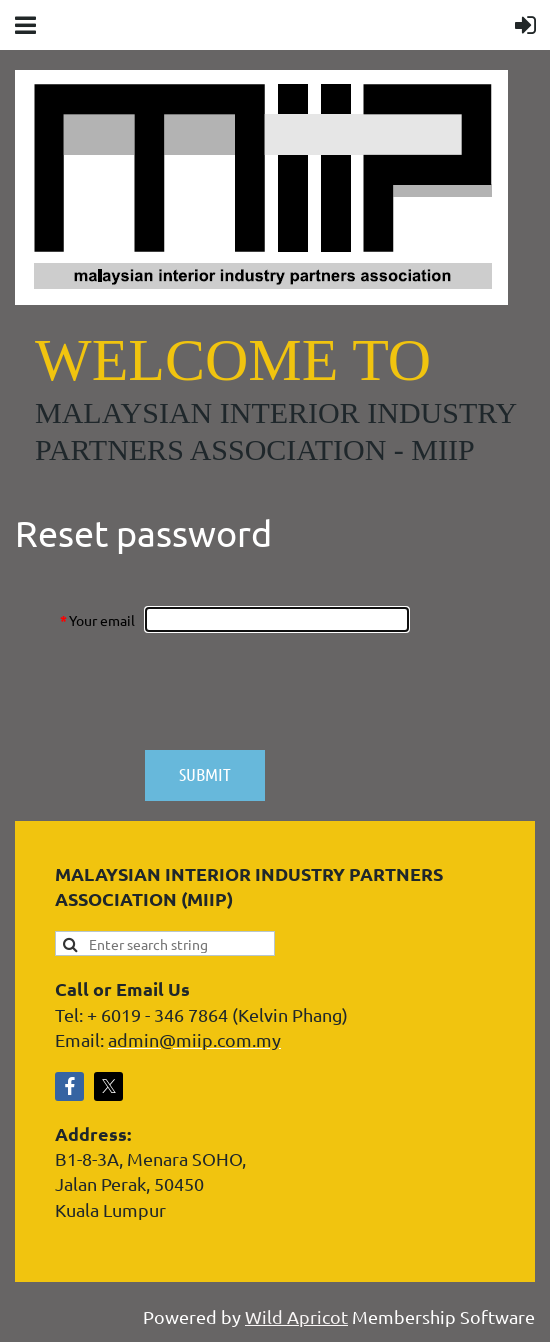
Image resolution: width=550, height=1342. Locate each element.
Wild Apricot (296, 1316)
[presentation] (297, 691)
